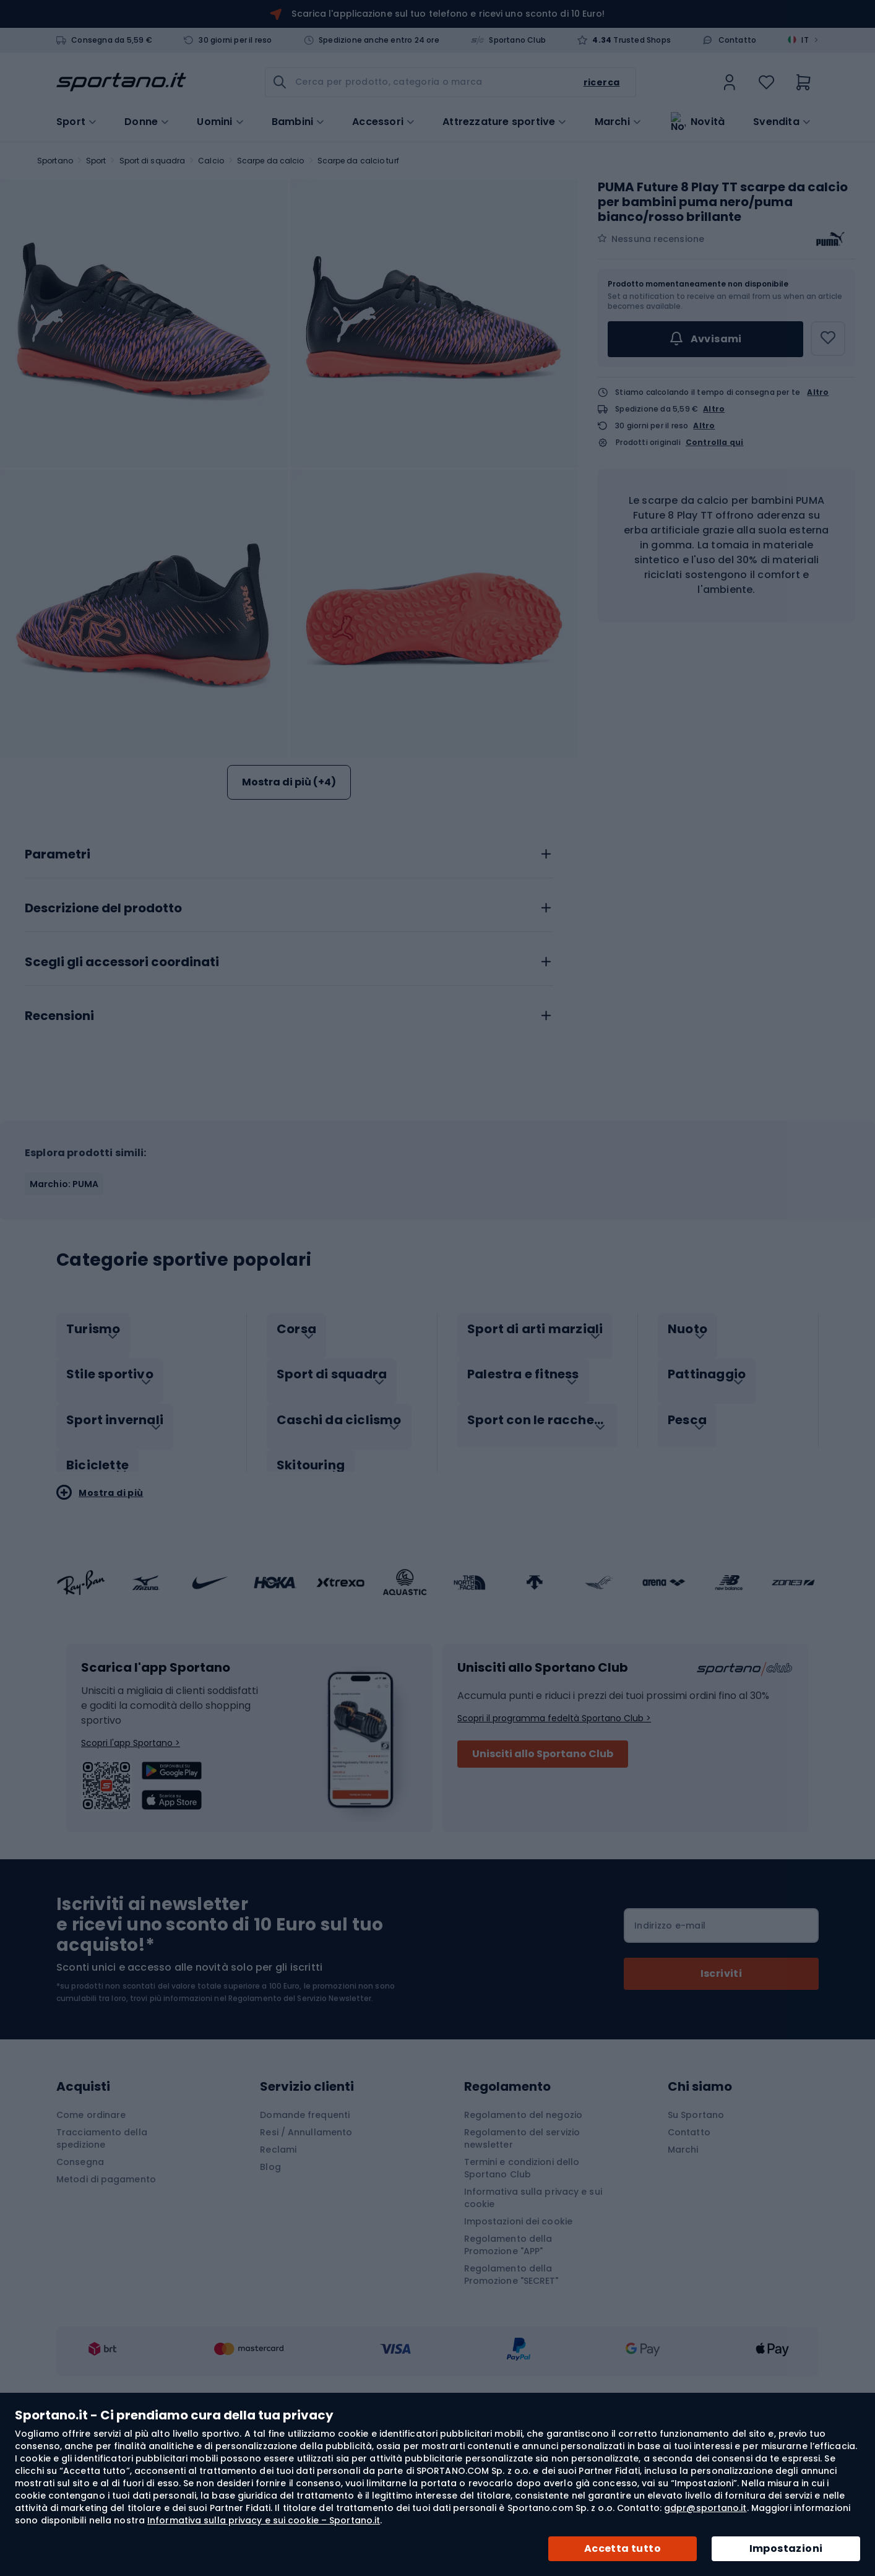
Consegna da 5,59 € (111, 40)
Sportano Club (517, 40)
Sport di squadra (152, 160)
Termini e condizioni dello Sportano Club (522, 2298)
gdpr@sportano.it (705, 2508)
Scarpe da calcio (270, 160)
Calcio (211, 160)
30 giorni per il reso (235, 40)
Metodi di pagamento (106, 2310)
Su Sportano (696, 2245)
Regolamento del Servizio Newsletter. (301, 2129)
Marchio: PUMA (64, 1327)
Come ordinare (91, 2245)
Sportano (55, 160)
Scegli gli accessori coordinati (122, 1106)
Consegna (80, 2292)
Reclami (278, 2280)
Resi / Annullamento (306, 2263)
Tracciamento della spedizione (101, 2269)
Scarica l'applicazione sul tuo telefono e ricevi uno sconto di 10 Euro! (448, 13)
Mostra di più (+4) (289, 782)
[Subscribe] (721, 2104)
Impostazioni (786, 2548)
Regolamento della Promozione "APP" (508, 2375)
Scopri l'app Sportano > (130, 1873)
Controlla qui (715, 442)
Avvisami (705, 339)
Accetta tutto (622, 2548)
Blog (270, 2297)
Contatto (737, 40)
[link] (729, 82)
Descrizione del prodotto (103, 1052)
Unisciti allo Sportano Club (542, 1884)
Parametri (57, 998)
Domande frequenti (305, 2245)
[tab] (289, 994)
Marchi (612, 121)
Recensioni (59, 1160)
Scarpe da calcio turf (358, 160)
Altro (818, 392)
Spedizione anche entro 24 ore (379, 40)
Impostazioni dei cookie (518, 2352)
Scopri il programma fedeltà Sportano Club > (554, 1849)
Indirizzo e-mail (669, 2056)
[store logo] (121, 82)
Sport (96, 160)
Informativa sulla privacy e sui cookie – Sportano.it (263, 2520)
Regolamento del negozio (523, 2245)
